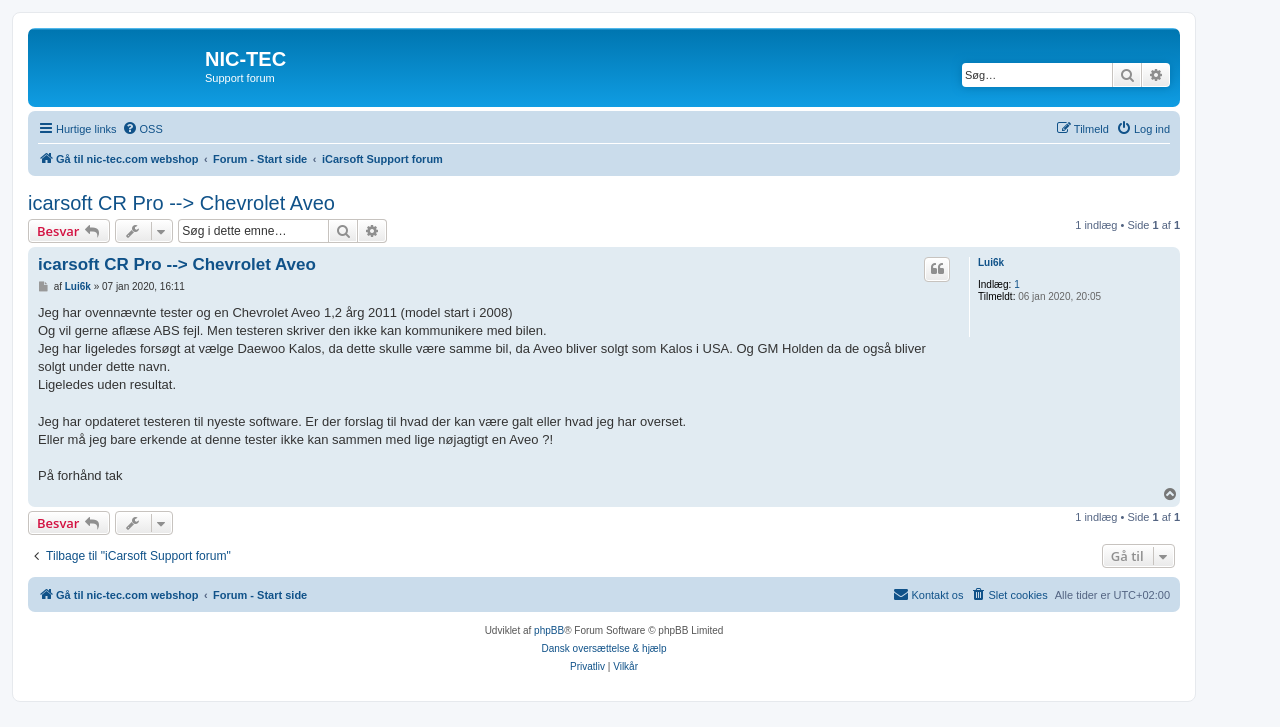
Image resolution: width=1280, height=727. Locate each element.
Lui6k (991, 262)
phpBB (549, 630)
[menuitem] (142, 129)
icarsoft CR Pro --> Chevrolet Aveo (181, 203)
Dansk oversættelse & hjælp (603, 648)
